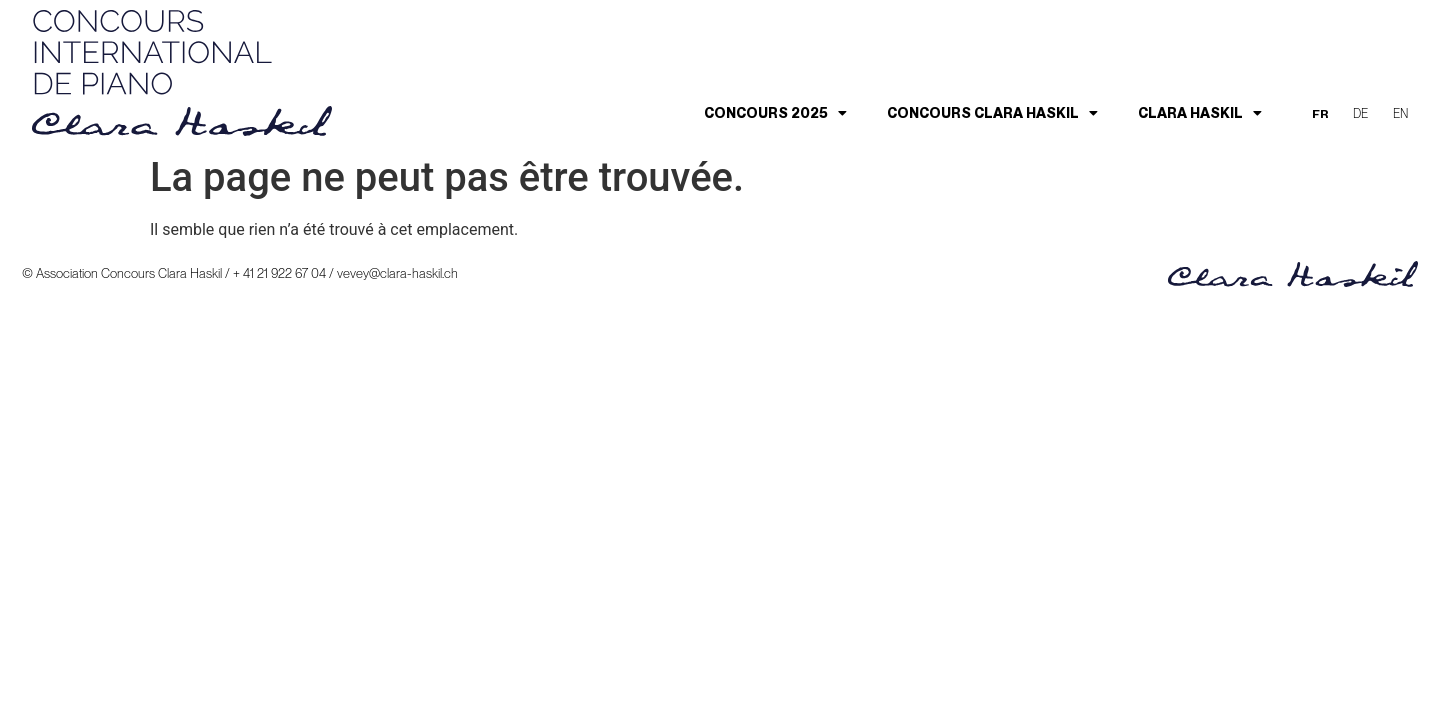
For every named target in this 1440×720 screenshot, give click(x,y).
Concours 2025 (775, 113)
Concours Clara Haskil (992, 113)
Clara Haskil (1200, 113)
